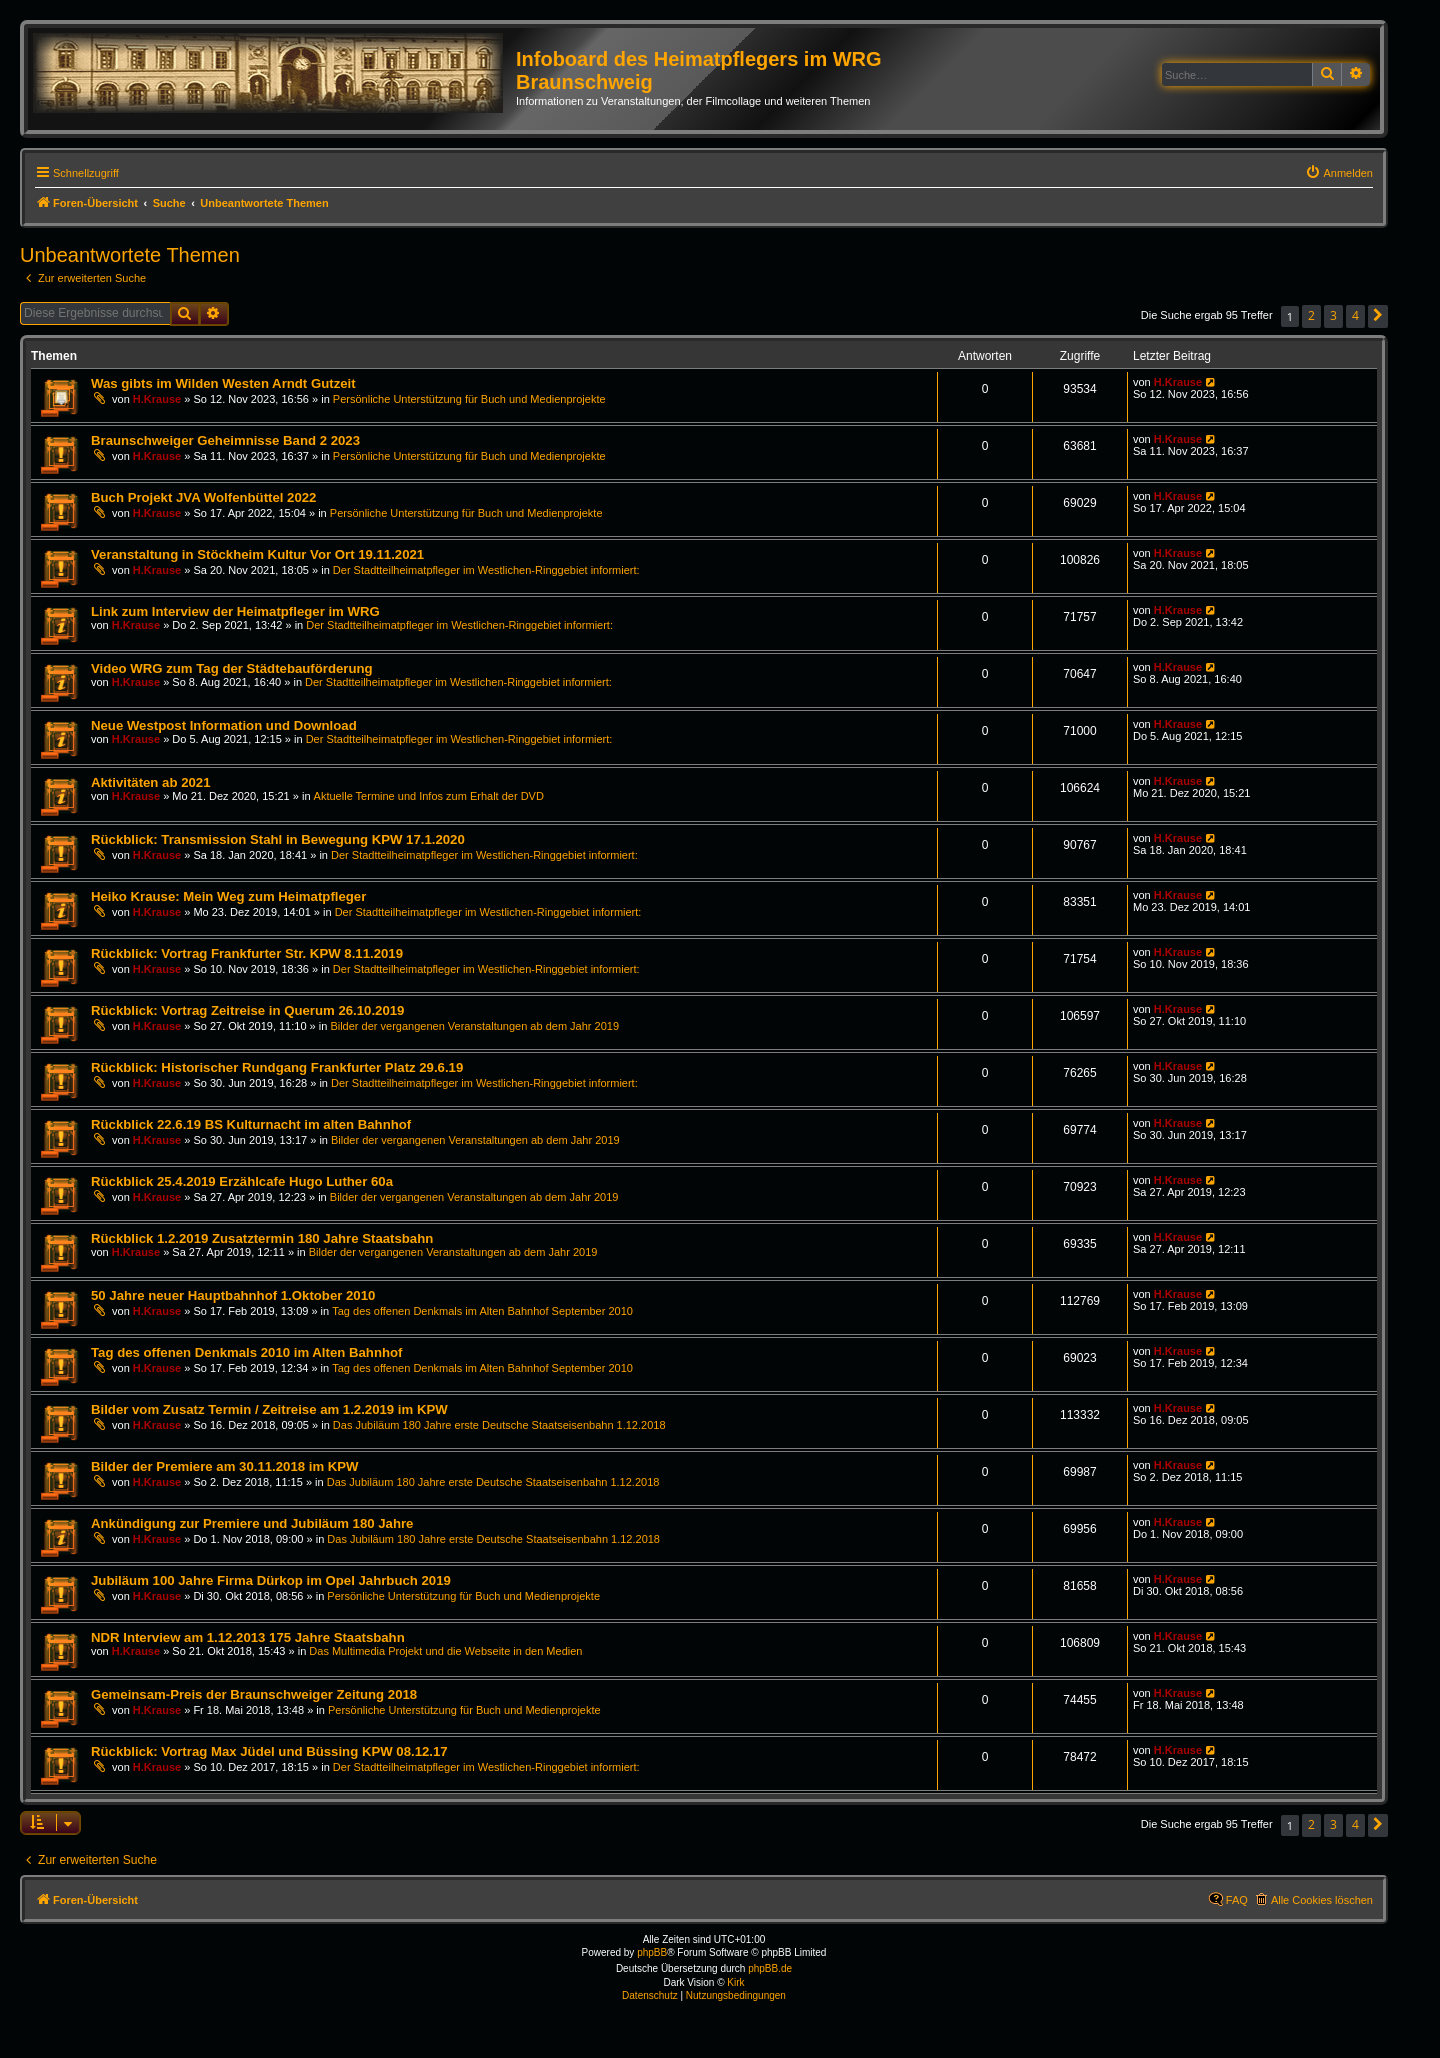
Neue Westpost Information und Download (224, 725)
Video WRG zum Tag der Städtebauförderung (232, 668)
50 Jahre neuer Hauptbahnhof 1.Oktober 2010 (233, 1295)
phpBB (652, 1952)
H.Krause (157, 399)
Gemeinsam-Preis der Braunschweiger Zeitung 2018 (254, 1694)
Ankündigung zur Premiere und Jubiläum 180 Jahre (252, 1523)
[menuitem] (1339, 173)
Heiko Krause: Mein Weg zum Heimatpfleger (228, 896)
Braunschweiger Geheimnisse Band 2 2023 (225, 440)
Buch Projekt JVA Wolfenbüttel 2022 (203, 497)
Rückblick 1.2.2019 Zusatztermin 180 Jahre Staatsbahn (262, 1238)
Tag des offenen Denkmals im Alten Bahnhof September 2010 (482, 1311)
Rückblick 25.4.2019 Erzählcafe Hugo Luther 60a (242, 1181)
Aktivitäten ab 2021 (150, 782)
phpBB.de (770, 1968)
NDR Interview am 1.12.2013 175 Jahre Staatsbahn (248, 1637)
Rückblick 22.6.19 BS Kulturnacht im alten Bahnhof (251, 1124)
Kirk (735, 1982)
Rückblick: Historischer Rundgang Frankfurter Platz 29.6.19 (277, 1067)
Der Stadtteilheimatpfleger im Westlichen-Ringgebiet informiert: (486, 570)
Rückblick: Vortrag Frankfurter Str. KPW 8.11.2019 (247, 953)
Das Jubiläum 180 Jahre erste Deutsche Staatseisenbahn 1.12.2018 (499, 1425)
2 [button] (1311, 315)
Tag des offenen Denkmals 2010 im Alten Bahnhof (246, 1352)
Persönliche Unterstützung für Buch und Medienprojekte (469, 399)
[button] (1378, 316)
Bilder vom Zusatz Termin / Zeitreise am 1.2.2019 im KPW (269, 1409)
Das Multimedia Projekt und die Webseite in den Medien (445, 1651)
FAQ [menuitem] (1237, 1900)
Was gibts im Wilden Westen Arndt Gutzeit (223, 383)
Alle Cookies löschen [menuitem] (1322, 1900)
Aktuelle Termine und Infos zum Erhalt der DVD (429, 796)
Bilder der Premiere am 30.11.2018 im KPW (225, 1466)
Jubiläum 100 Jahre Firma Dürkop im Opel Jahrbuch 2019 (271, 1580)
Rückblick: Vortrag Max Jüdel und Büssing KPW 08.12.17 (269, 1751)
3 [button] (1333, 315)
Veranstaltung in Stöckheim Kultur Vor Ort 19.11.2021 (257, 554)
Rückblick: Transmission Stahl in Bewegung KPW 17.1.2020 (278, 839)
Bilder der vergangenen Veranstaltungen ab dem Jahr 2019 (474, 1026)
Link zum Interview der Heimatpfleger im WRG (235, 611)
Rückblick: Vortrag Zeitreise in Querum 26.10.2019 (247, 1010)
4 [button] (1355, 315)
